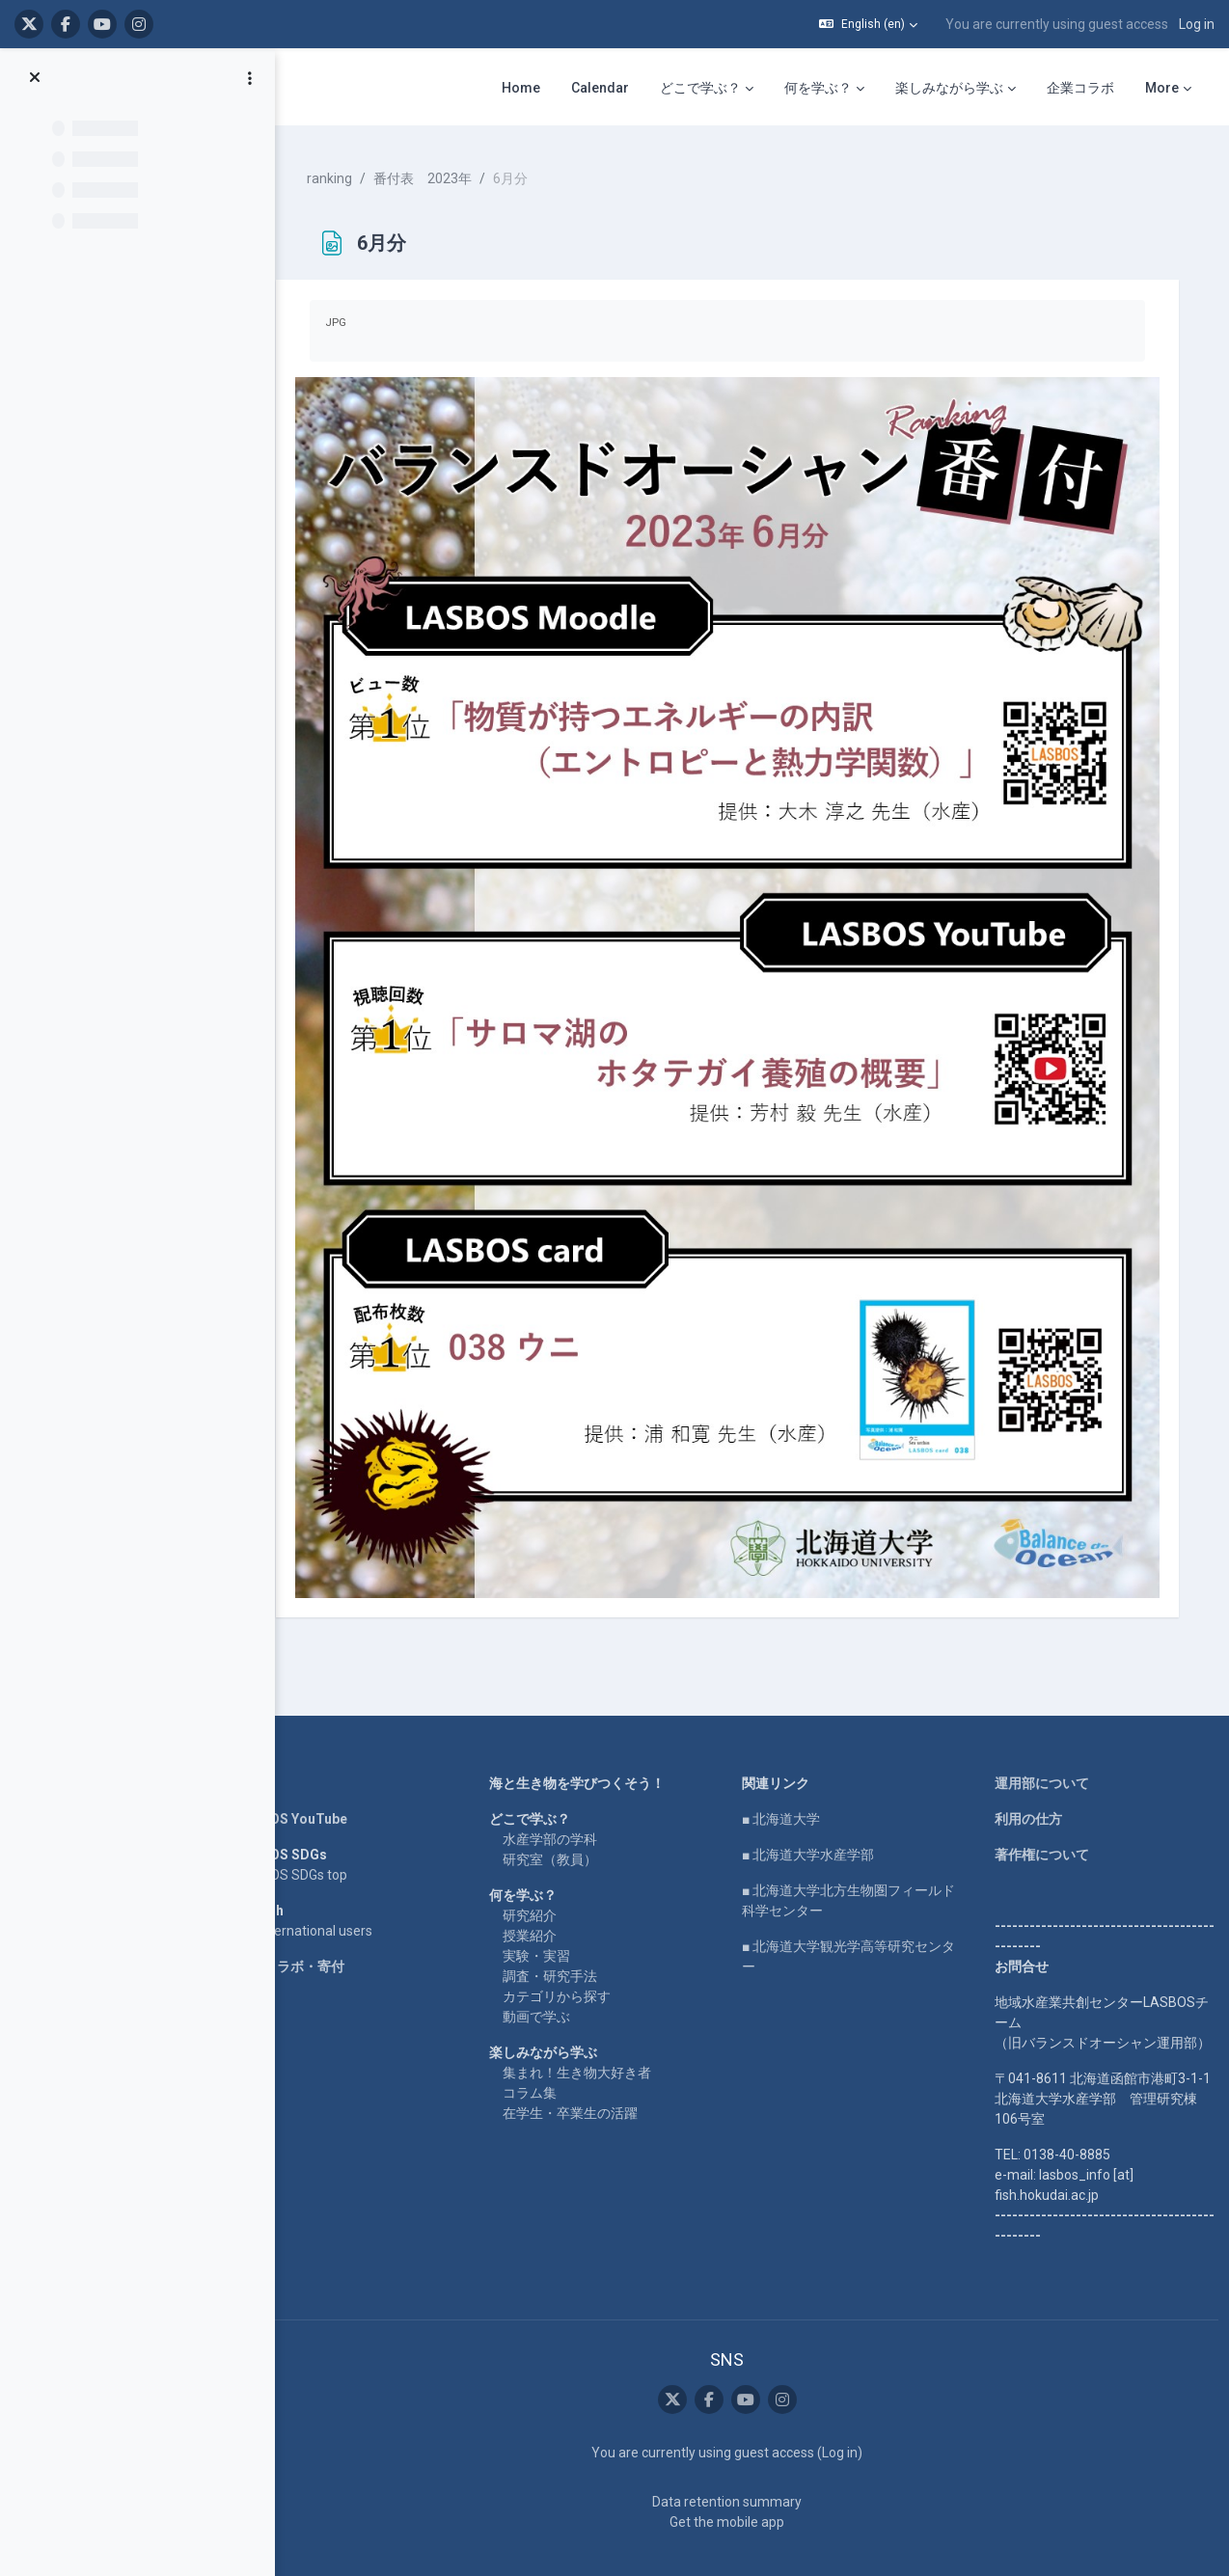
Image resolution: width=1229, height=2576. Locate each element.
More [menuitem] (1162, 87)
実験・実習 (552, 1915)
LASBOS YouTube (314, 1778)
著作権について (1044, 1814)
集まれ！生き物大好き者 (592, 2032)
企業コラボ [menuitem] (1080, 87)
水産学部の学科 (565, 1798)
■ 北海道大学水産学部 (817, 1814)
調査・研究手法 (565, 1935)
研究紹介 (545, 1875)
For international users (327, 1890)
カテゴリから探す (572, 1956)
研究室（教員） (565, 1819)
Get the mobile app (736, 2481)
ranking (351, 173)
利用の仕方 (1031, 1778)
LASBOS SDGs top (314, 1834)
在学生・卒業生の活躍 (585, 2072)
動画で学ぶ (552, 1976)
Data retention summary (736, 2461)
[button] (868, 24)
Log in (1197, 24)
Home (278, 1742)
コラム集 (545, 2052)
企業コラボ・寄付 (313, 1926)
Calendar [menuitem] (600, 87)
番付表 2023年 (445, 173)
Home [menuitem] (521, 87)
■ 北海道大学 (790, 1778)
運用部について (1044, 1742)
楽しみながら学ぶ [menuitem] (949, 87)
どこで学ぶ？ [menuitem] (700, 87)
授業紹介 (545, 1895)
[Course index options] (249, 78)
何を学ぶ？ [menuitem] (818, 87)
